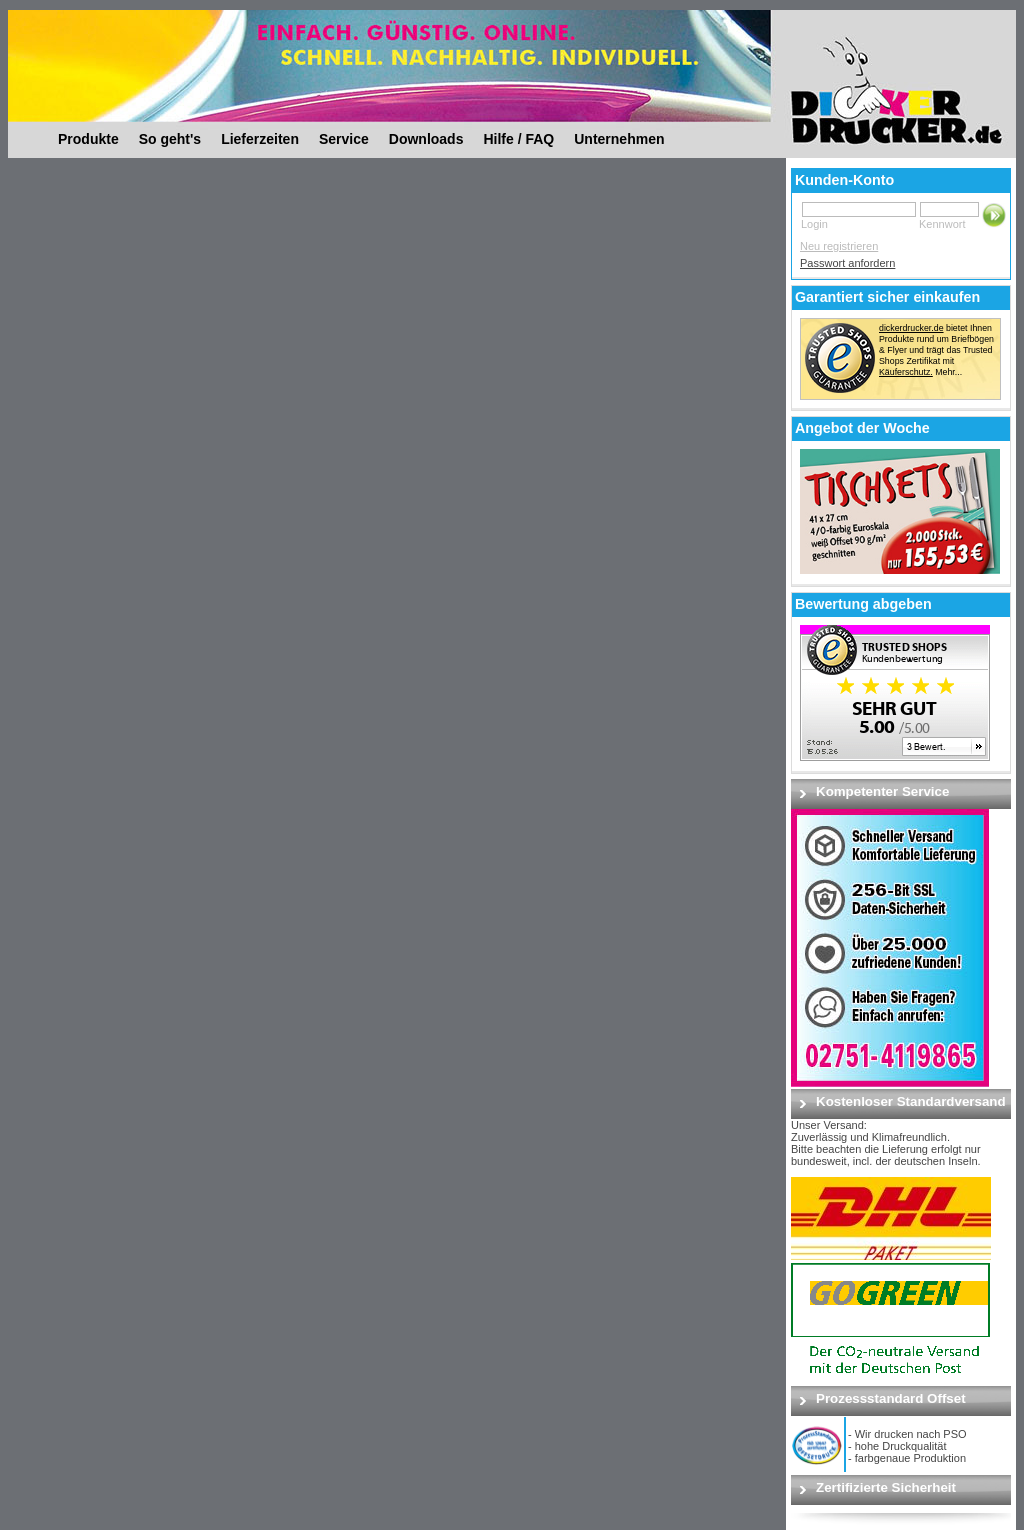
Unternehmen (619, 139)
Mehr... (948, 372)
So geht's (170, 139)
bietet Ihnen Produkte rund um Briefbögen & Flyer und (936, 339)
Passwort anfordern (847, 263)
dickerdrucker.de (911, 328)
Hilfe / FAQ (518, 139)
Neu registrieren (839, 246)
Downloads (426, 139)
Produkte (88, 139)
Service (344, 139)
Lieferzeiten (260, 139)
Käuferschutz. (906, 372)
